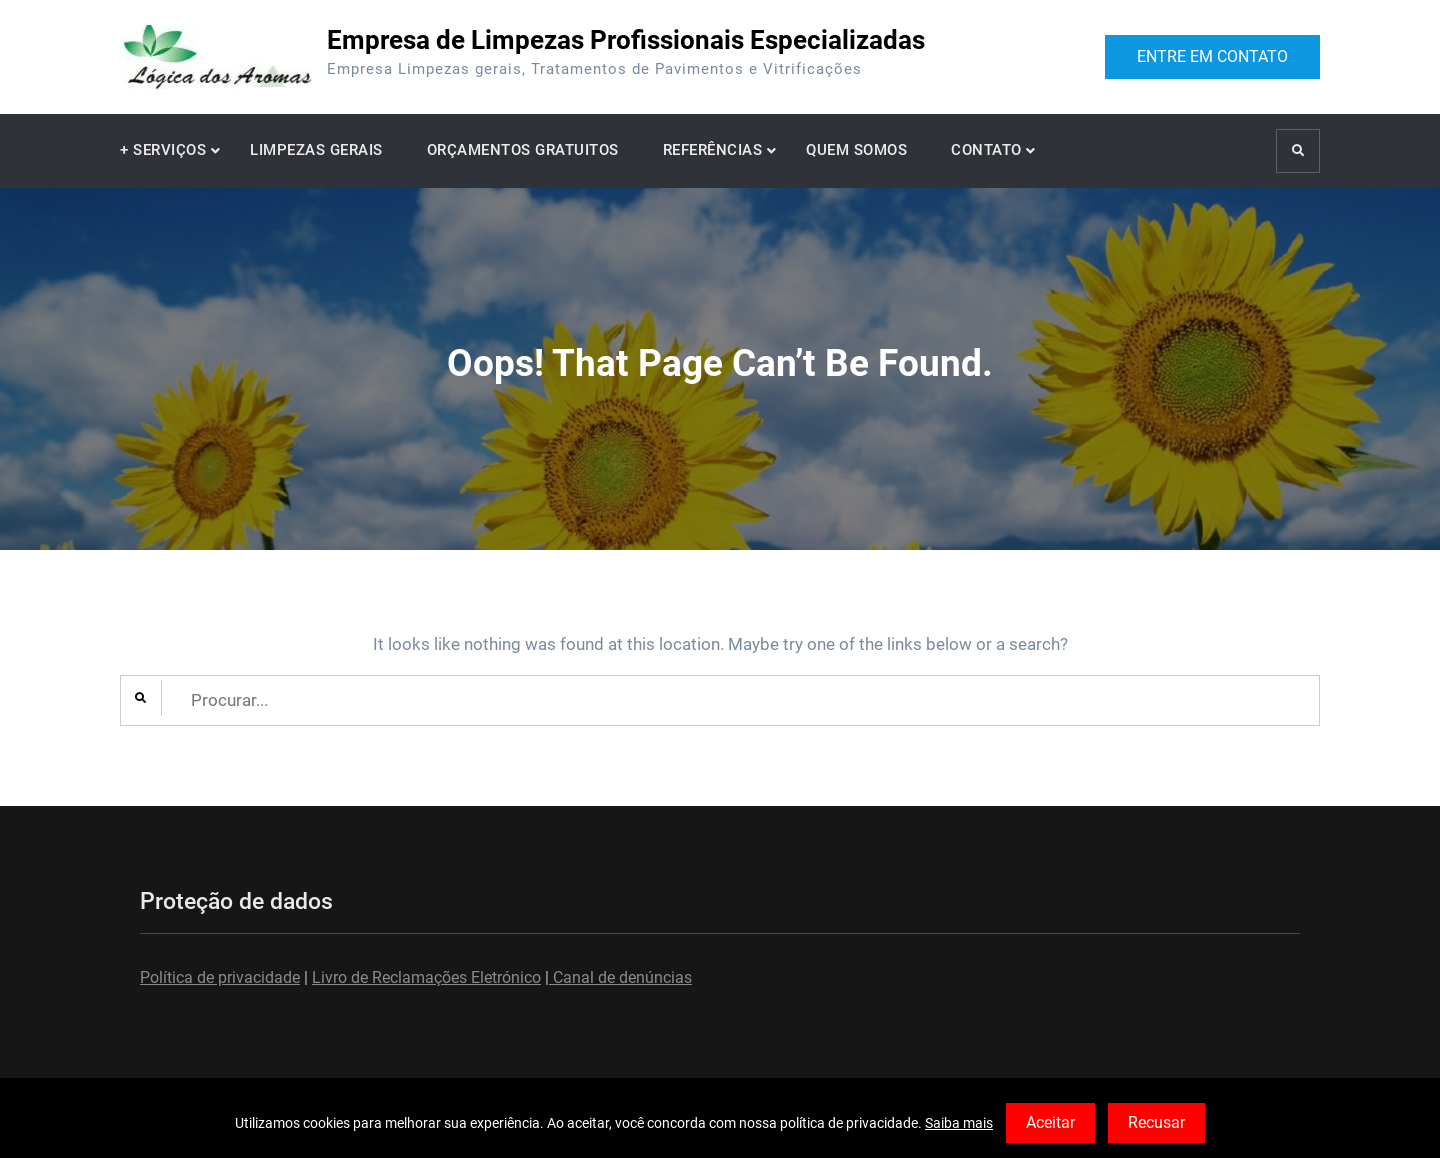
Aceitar (1050, 1122)
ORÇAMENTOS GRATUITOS (523, 150)
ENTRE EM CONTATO (1212, 56)
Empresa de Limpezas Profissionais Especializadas (626, 40)
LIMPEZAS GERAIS (316, 150)
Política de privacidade (220, 977)
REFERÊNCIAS (713, 150)
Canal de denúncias (620, 977)
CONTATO (986, 150)
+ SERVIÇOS (163, 150)
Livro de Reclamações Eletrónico (426, 977)
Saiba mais (959, 1123)
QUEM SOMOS (856, 150)
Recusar (1156, 1122)
